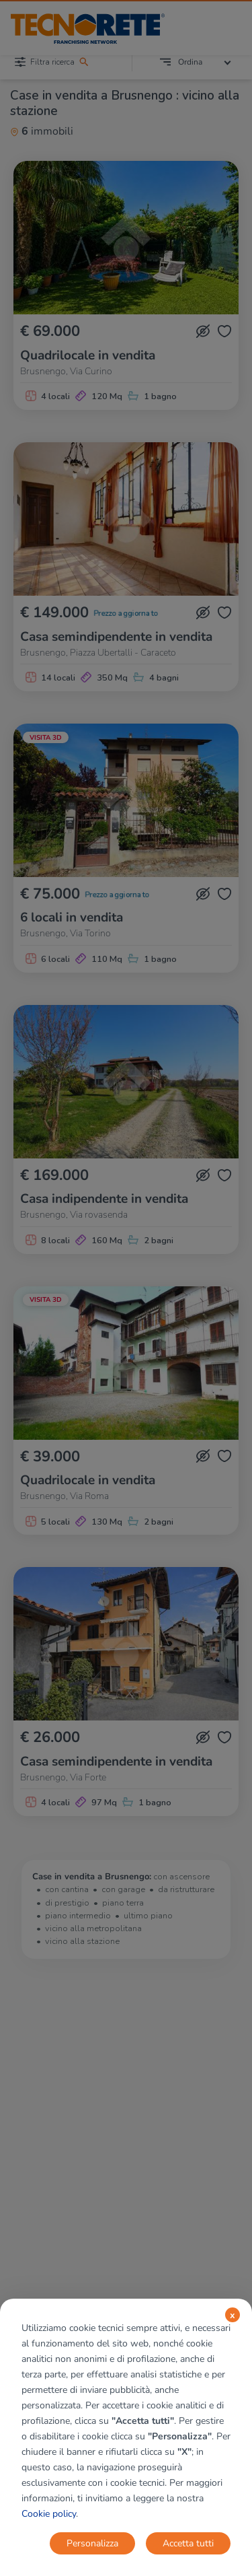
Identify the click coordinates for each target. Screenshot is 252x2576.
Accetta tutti (188, 2543)
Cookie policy (49, 2513)
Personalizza (92, 2543)
